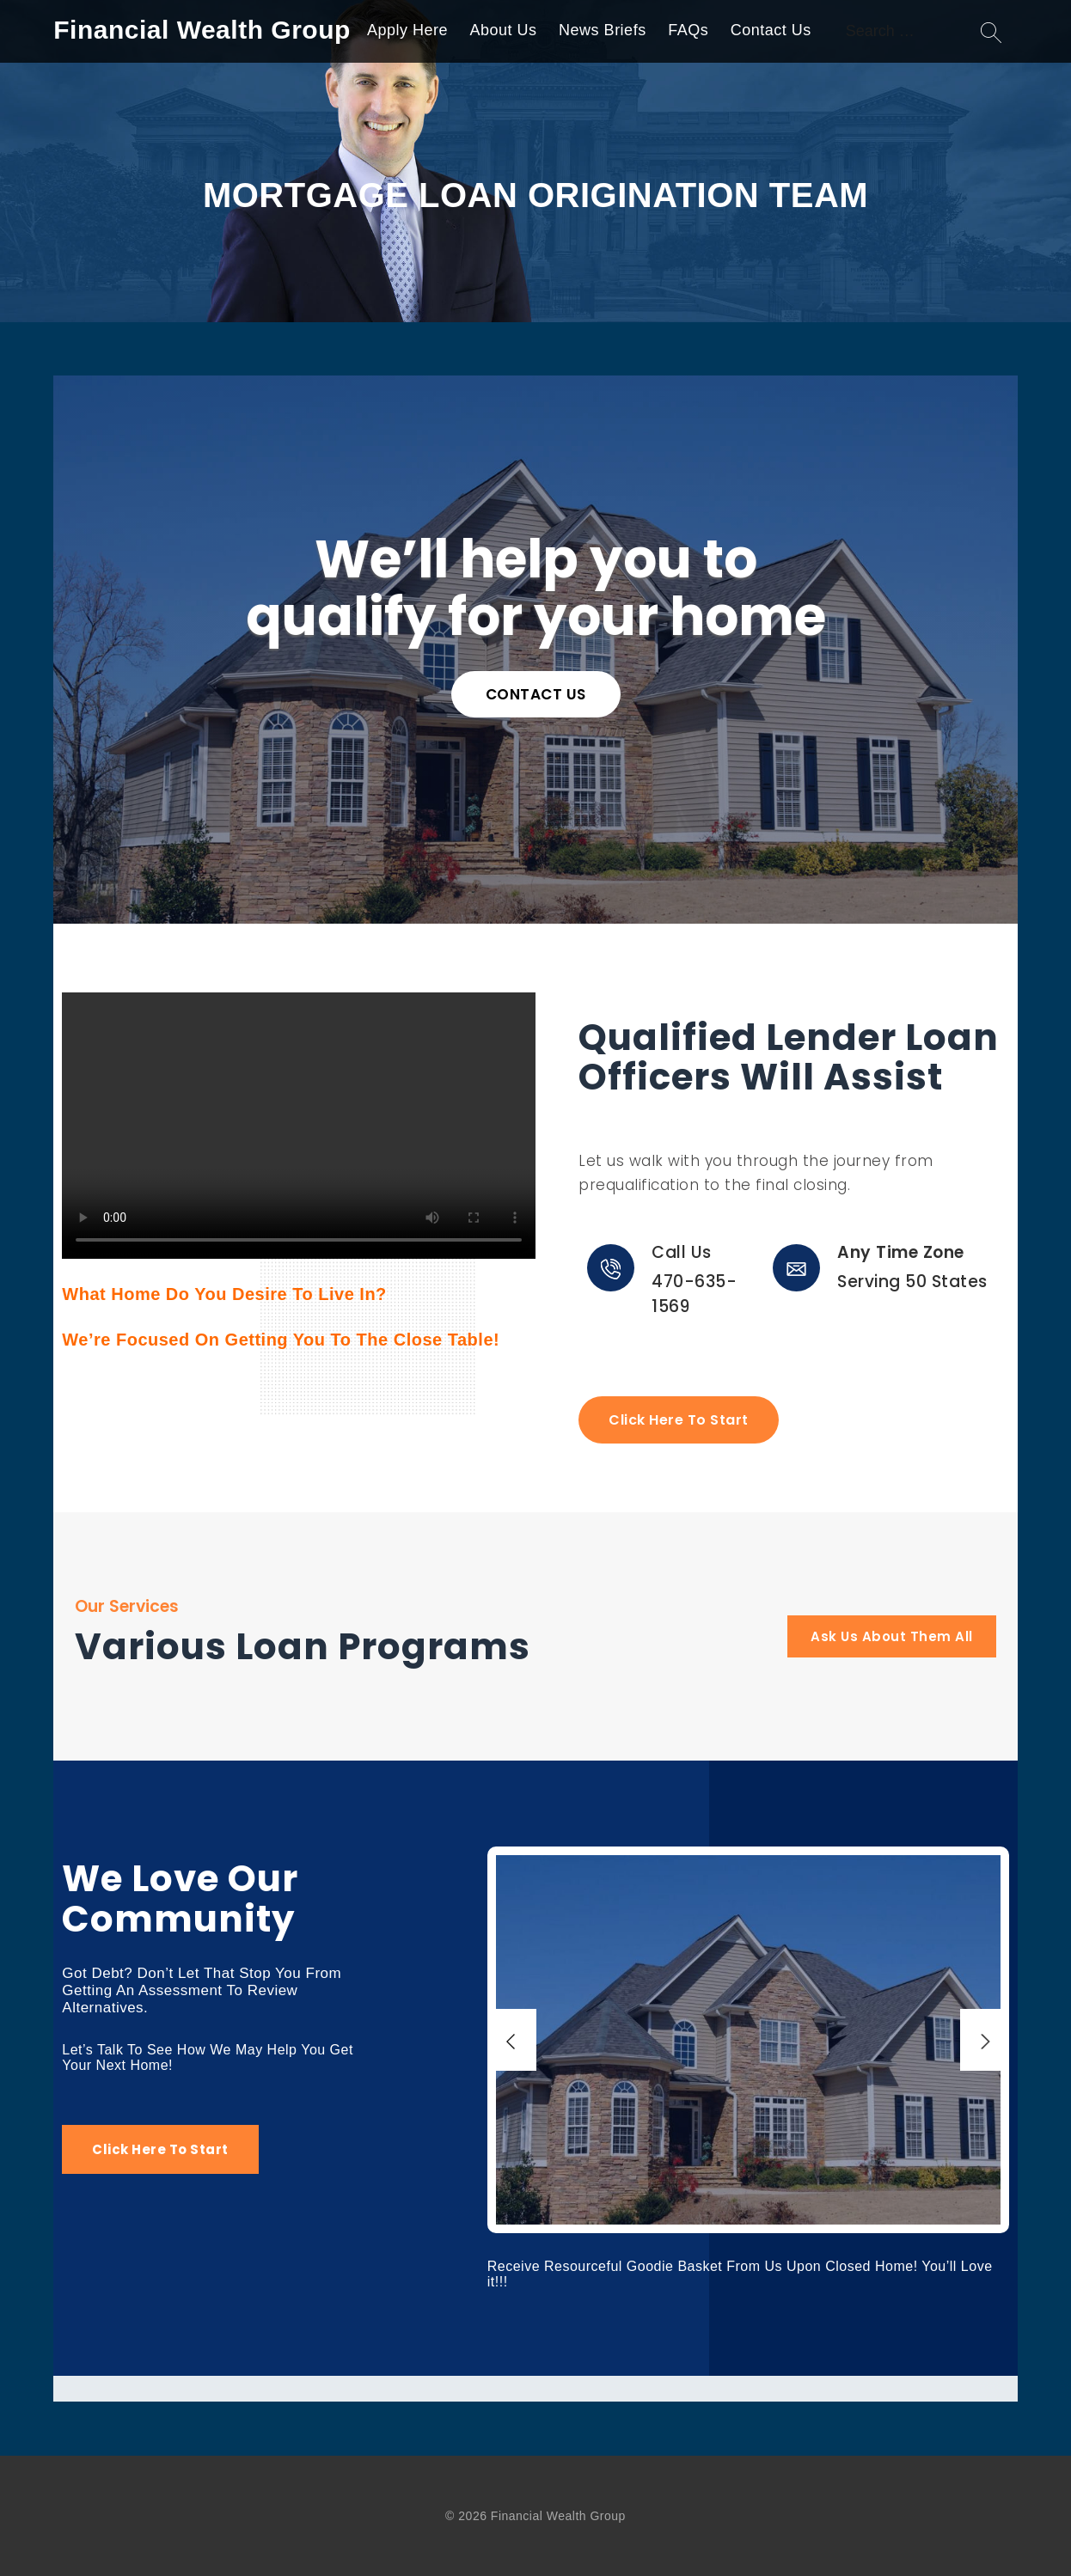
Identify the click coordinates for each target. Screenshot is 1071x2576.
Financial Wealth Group (201, 29)
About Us (503, 30)
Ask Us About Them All (892, 1636)
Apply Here (407, 30)
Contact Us (771, 30)
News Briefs (602, 30)
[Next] (984, 2040)
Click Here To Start (679, 1420)
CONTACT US (536, 694)
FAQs (688, 30)
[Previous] (511, 2040)
